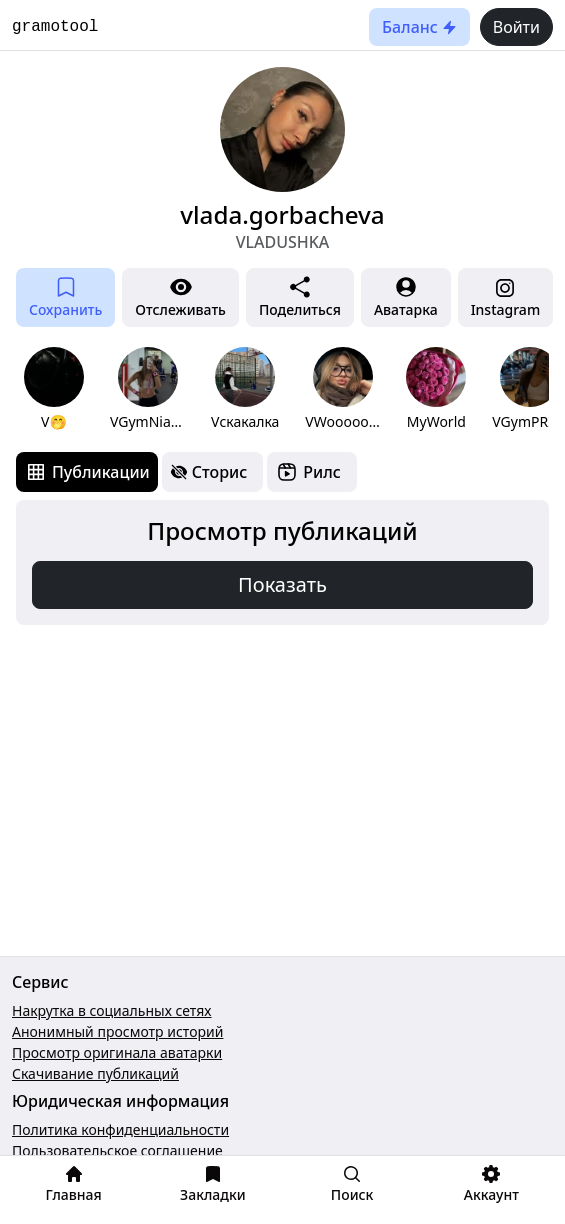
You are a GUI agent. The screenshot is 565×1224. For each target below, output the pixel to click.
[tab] (87, 472)
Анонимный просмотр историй (117, 1031)
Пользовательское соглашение (117, 1150)
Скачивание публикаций (95, 1073)
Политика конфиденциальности (120, 1129)
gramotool (55, 27)
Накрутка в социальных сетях (112, 1010)
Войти (516, 27)
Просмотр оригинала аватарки (117, 1052)
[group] (54, 389)
